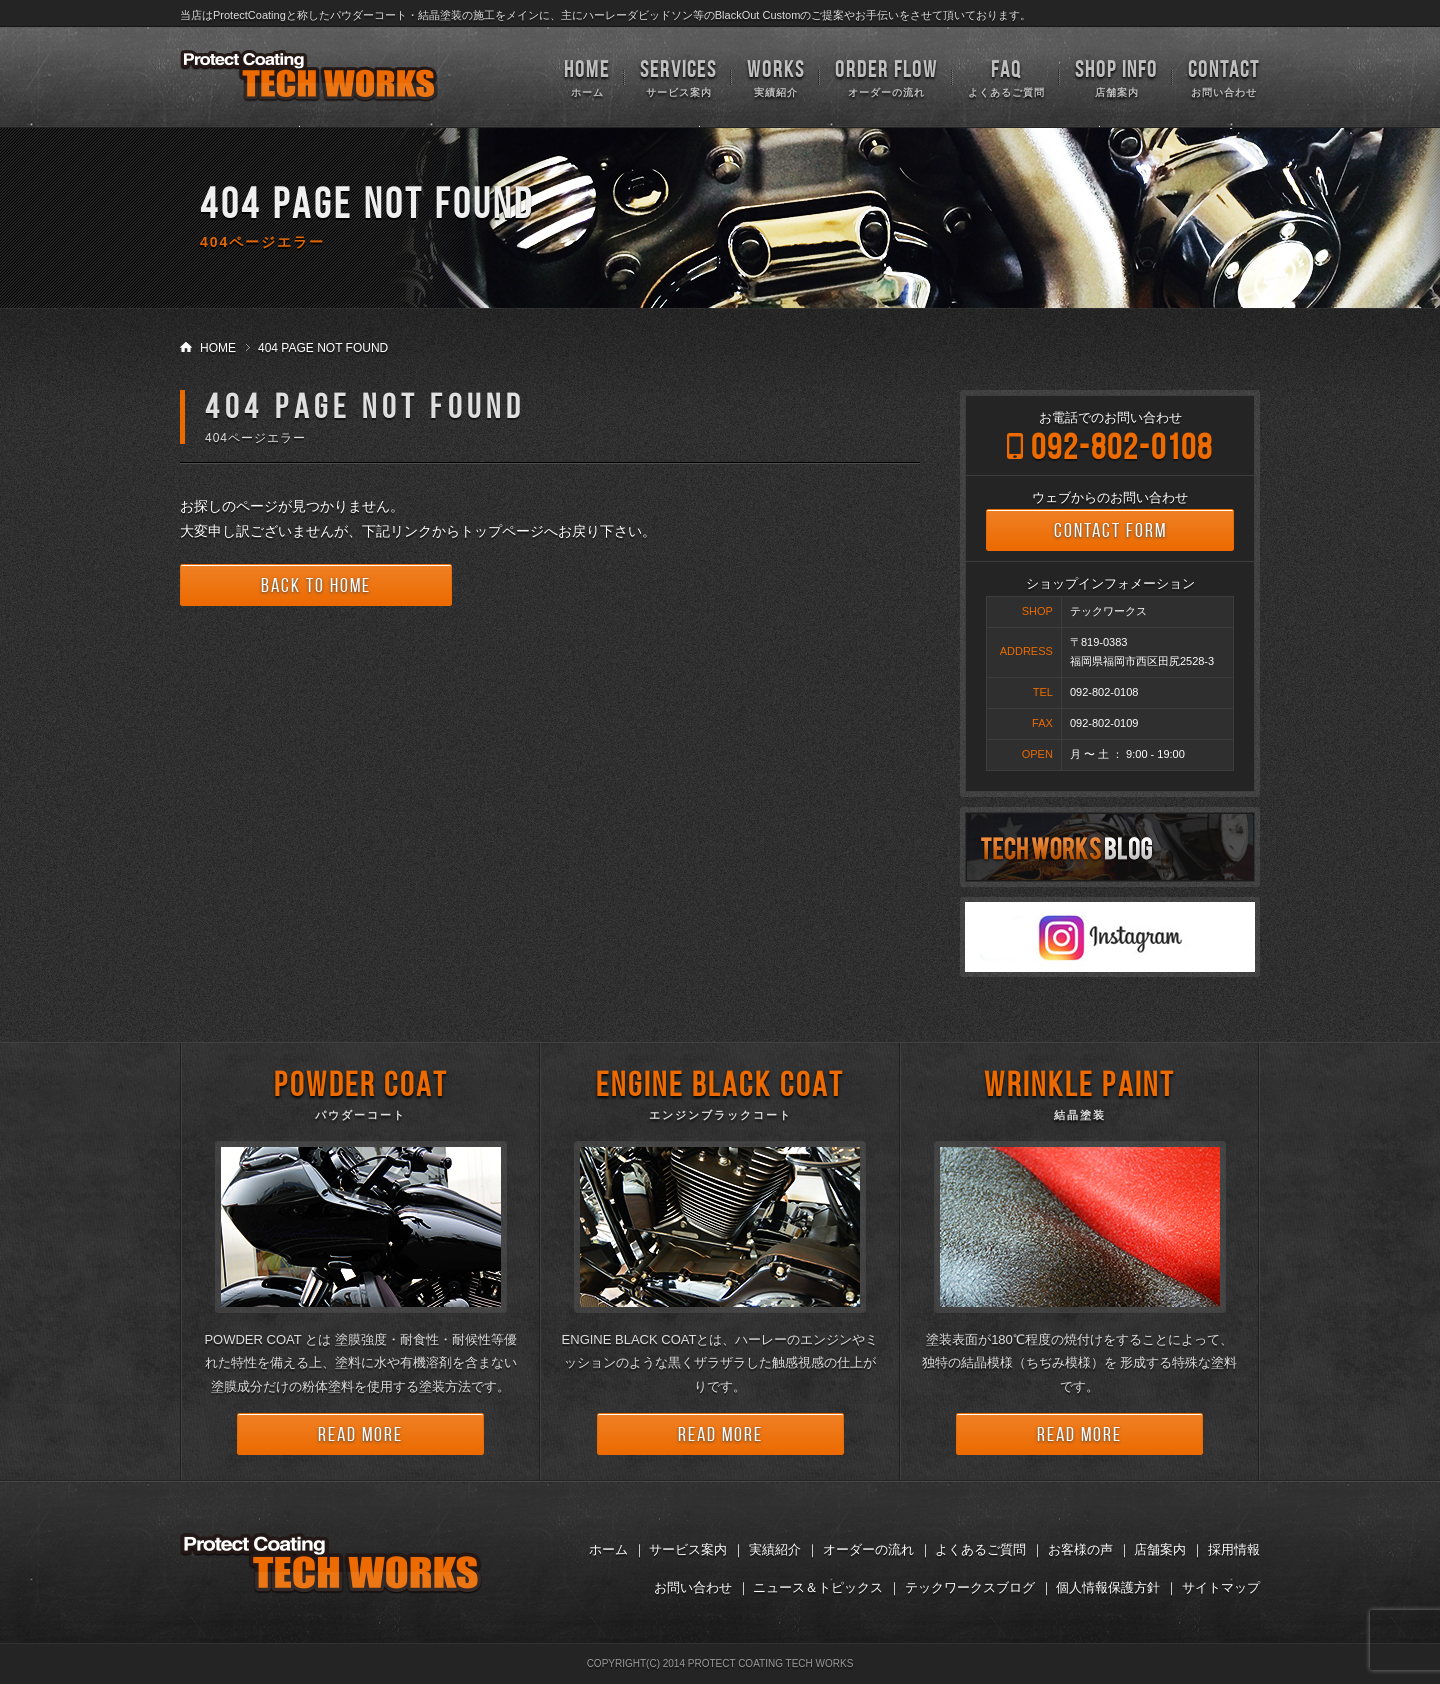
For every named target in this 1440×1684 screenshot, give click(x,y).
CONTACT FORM (1110, 530)
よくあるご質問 (1006, 76)
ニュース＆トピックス (818, 1587)
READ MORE (360, 1434)
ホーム (587, 76)
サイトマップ (1221, 1587)
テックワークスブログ (970, 1587)
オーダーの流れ (886, 76)
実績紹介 (776, 76)
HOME (218, 348)
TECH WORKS (309, 76)
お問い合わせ (1224, 76)
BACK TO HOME (316, 585)
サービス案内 (678, 76)
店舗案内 (1116, 76)
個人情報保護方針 (1108, 1587)
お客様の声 (1080, 1549)
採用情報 (1234, 1549)
